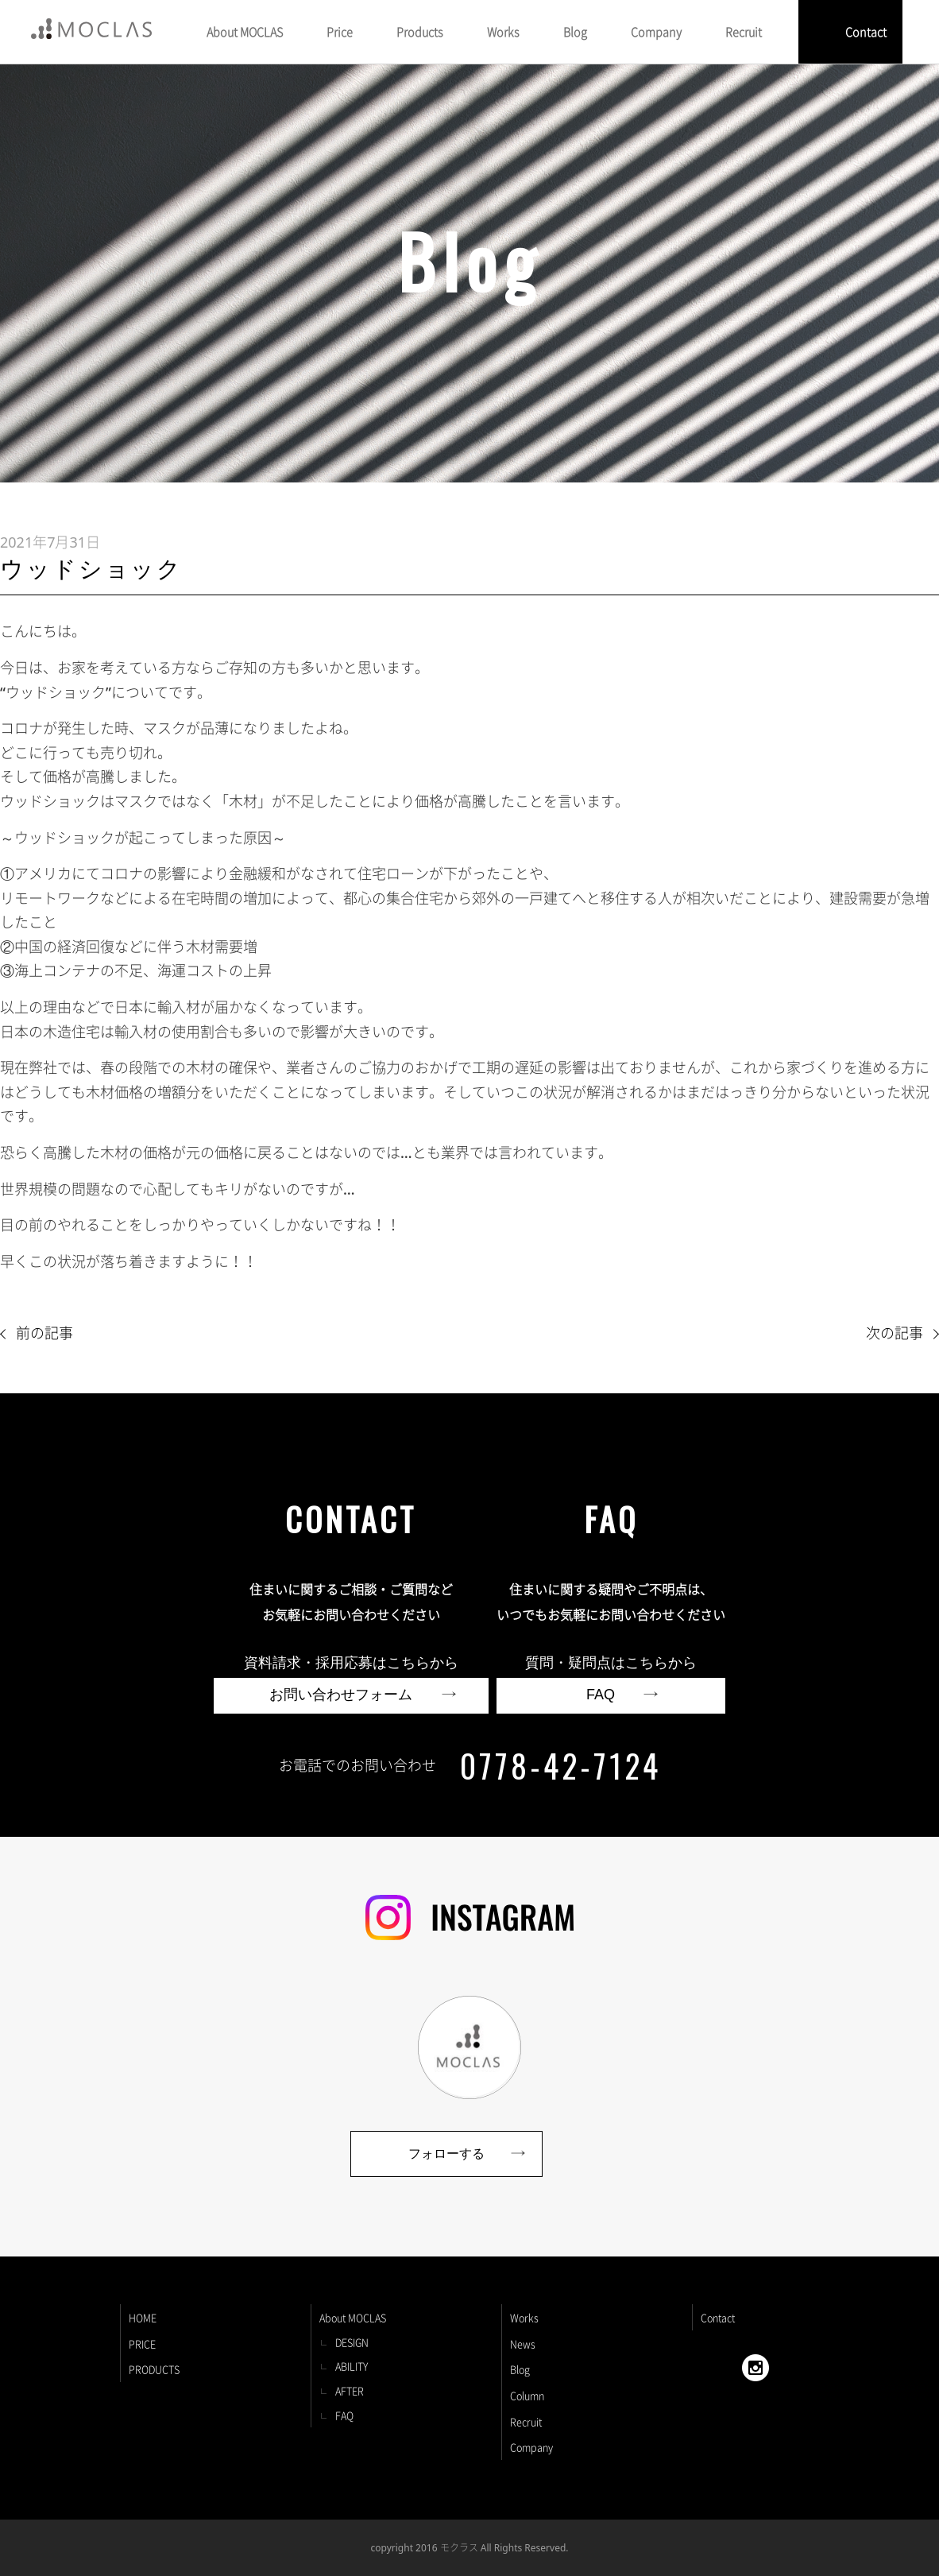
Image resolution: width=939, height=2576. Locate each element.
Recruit (526, 2421)
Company (531, 2446)
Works (524, 2317)
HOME (142, 2317)
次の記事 (894, 1332)
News (522, 2343)
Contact (866, 32)
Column (527, 2395)
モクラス (459, 2547)
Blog (520, 2369)
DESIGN (352, 2341)
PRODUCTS (154, 2369)
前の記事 (44, 1332)
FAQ (344, 2415)
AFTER (349, 2390)
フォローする (446, 2153)
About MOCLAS (352, 2317)
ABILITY (351, 2365)
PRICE (142, 2343)
